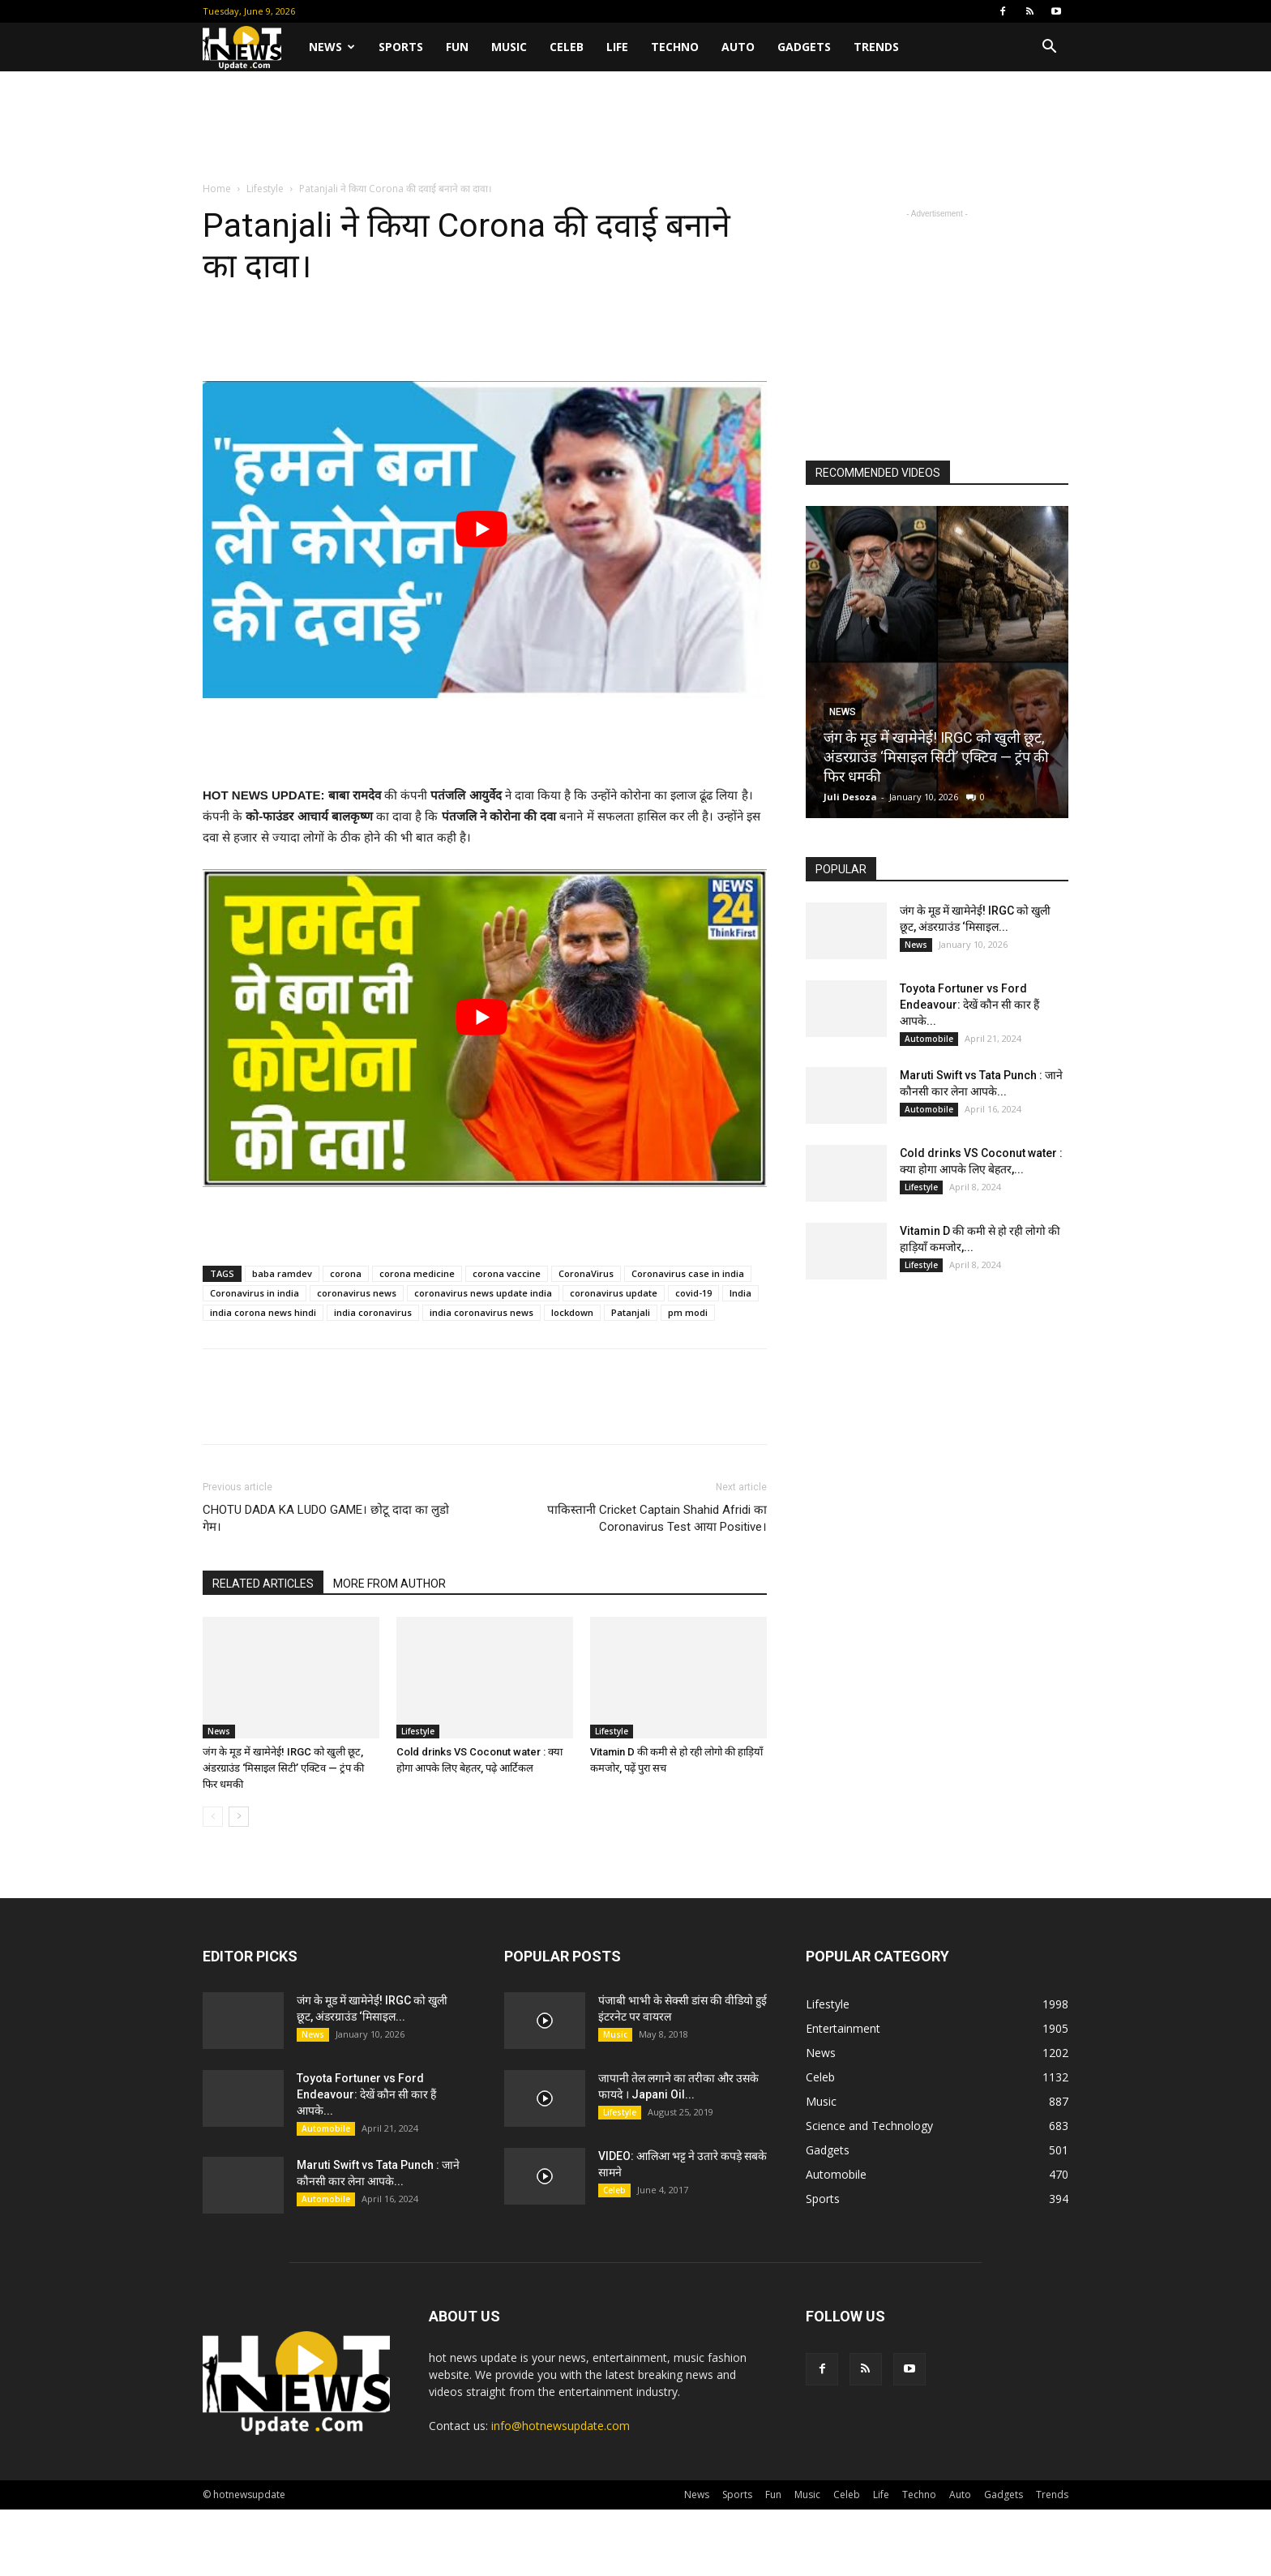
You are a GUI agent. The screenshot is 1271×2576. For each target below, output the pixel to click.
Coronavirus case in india (687, 1273)
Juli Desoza (850, 797)
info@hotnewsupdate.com (560, 2425)
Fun (457, 46)
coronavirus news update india (483, 1293)
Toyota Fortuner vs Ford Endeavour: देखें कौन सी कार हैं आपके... (969, 1004)
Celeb (567, 46)
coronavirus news (356, 1293)
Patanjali (630, 1312)
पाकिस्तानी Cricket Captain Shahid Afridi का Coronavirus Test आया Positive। (657, 1518)
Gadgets (804, 46)
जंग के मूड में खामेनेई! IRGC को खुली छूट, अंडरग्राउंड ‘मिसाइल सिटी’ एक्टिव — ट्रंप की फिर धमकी (283, 1768)
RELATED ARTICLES (263, 1583)
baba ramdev (282, 1273)
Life (617, 46)
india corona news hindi (263, 1312)
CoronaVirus (586, 1273)
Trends (876, 46)
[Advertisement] (635, 127)
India (740, 1293)
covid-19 (693, 1293)
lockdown (572, 1312)
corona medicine (417, 1273)
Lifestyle (265, 188)
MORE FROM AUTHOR (389, 1583)
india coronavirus (373, 1312)
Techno (675, 46)
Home (217, 188)
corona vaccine (507, 1273)
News (332, 46)
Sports (401, 46)
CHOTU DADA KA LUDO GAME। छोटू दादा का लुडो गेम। (326, 1518)
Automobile (929, 1038)
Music (509, 46)
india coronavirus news (481, 1312)
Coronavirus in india (254, 1293)
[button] (1048, 48)
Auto (738, 46)
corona (346, 1273)
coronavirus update (613, 1293)
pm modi (688, 1312)
